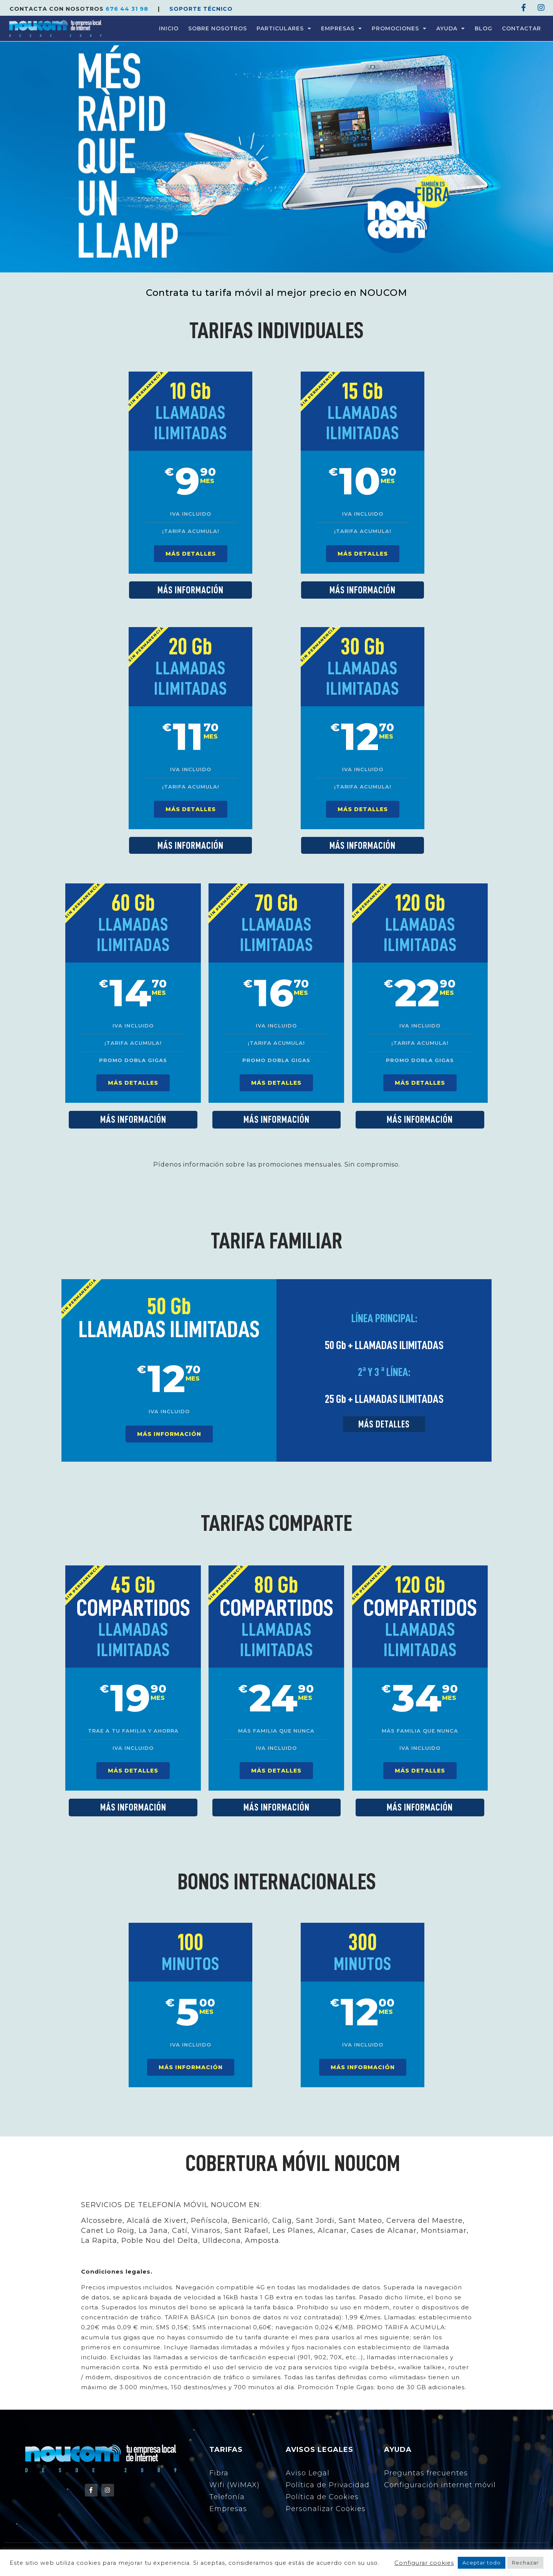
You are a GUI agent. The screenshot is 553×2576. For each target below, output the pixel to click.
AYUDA (450, 28)
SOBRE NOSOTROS (217, 28)
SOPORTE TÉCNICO (201, 8)
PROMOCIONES (399, 28)
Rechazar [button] (525, 2562)
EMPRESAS (341, 28)
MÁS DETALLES (191, 553)
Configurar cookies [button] (424, 2562)
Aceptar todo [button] (481, 2562)
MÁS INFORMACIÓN (169, 1434)
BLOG (483, 28)
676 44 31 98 (128, 8)
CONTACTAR (521, 28)
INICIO (169, 28)
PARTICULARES (284, 28)
